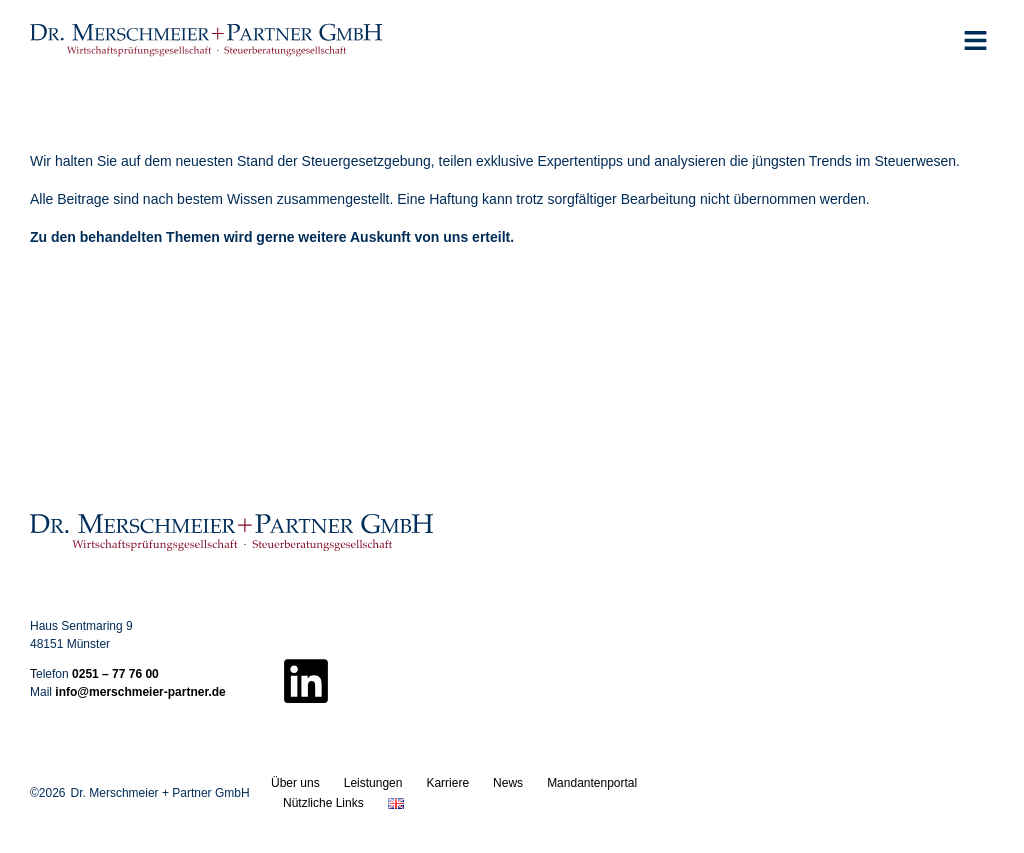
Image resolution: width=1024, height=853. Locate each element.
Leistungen (373, 783)
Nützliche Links (323, 803)
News (508, 783)
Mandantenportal (592, 783)
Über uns (295, 783)
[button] (976, 40)
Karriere (447, 783)
